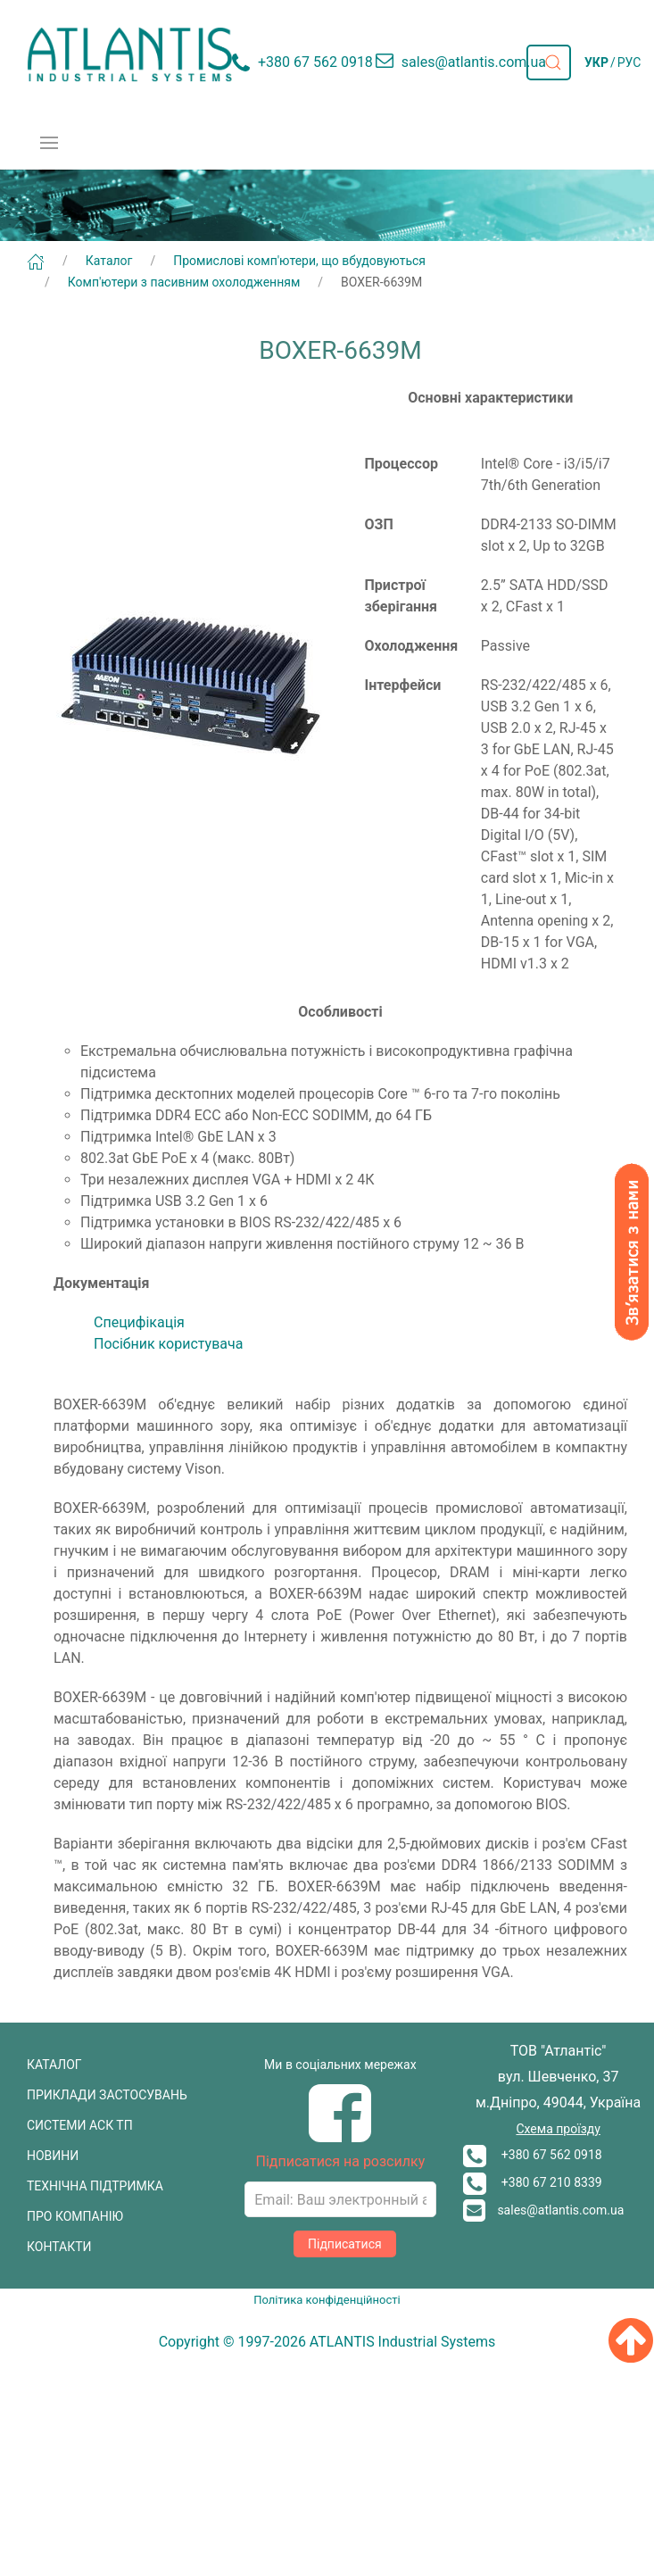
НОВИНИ (53, 2155)
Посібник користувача (168, 1343)
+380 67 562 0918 (532, 2155)
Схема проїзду (558, 2129)
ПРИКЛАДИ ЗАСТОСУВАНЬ (107, 2095)
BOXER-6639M (381, 282)
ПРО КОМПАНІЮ (75, 2216)
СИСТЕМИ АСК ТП (80, 2125)
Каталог (109, 260)
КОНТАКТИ (59, 2246)
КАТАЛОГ (54, 2064)
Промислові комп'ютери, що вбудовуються (299, 260)
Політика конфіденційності (326, 2299)
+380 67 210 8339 (532, 2182)
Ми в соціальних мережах (340, 2064)
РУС (629, 62)
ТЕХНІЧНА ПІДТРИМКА (95, 2186)
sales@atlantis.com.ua (544, 2210)
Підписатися (345, 2244)
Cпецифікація (139, 1322)
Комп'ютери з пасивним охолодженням (184, 282)
